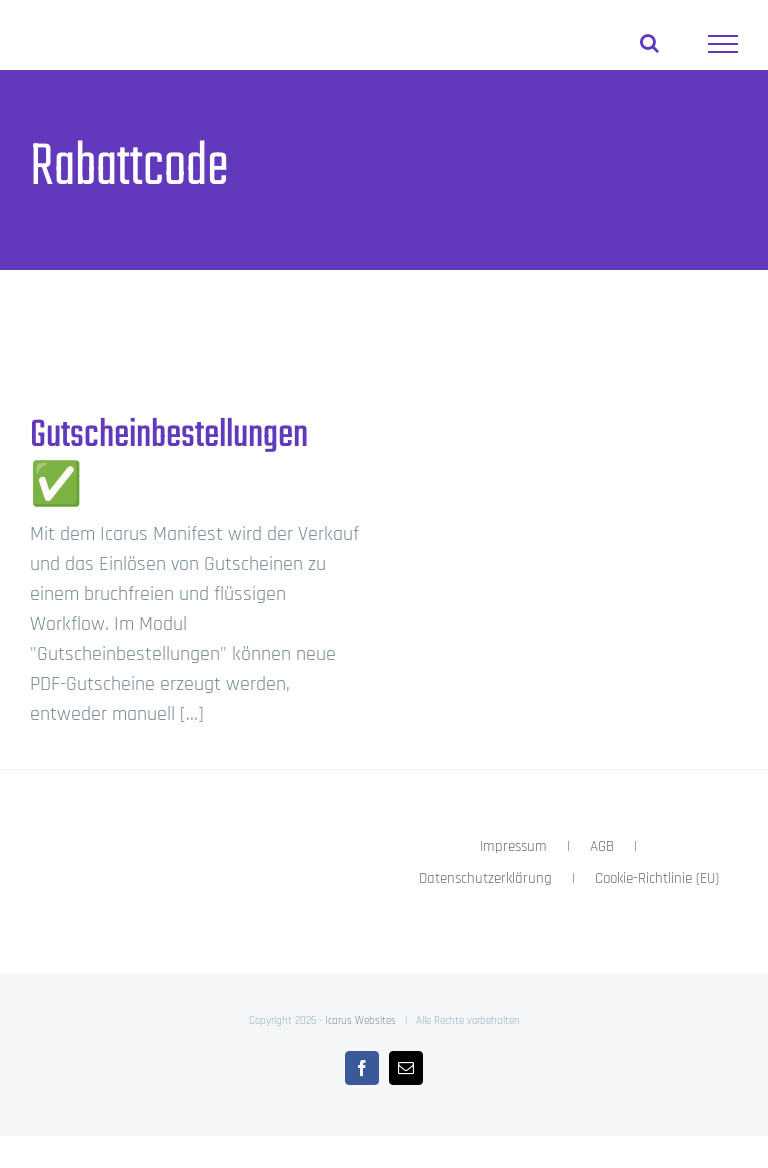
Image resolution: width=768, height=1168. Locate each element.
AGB (602, 846)
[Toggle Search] (649, 43)
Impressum (513, 846)
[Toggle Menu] (723, 44)
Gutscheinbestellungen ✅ (169, 462)
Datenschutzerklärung (485, 878)
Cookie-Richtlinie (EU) (657, 878)
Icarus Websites (360, 1021)
